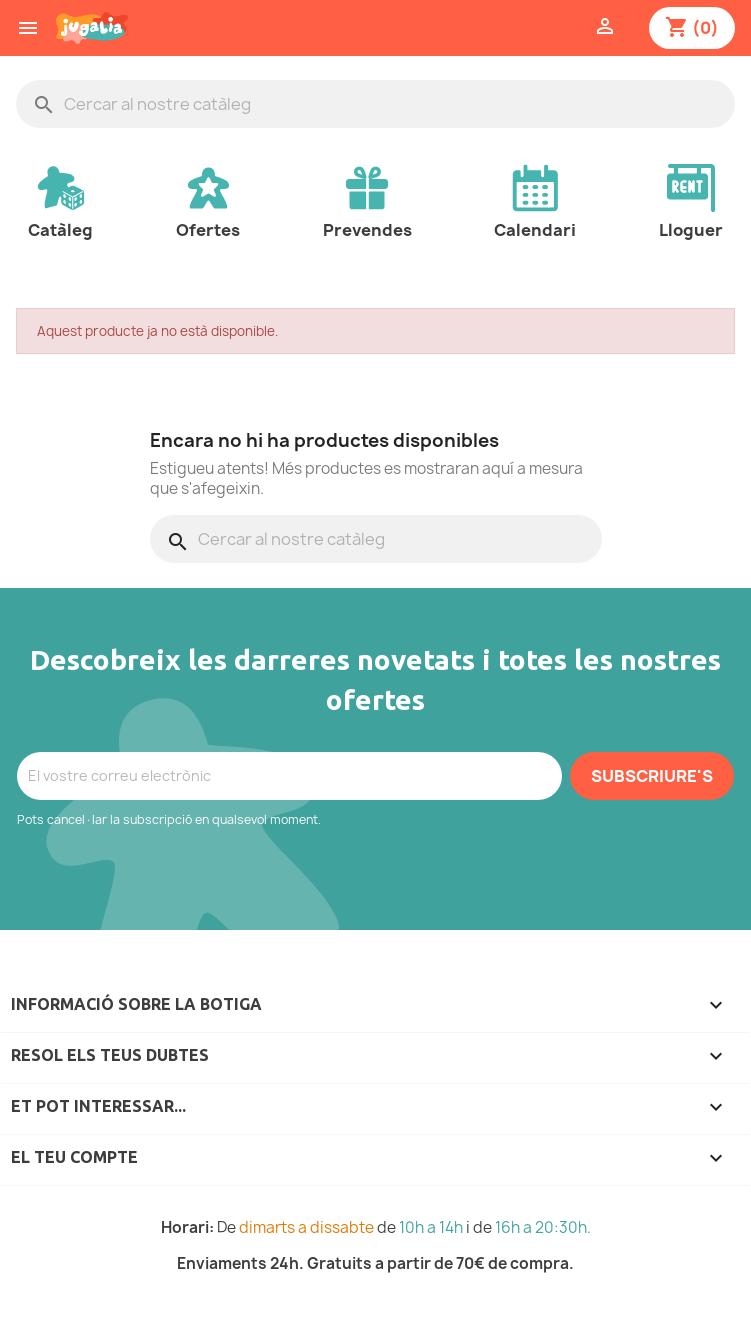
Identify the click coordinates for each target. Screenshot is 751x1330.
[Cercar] (375, 104)
